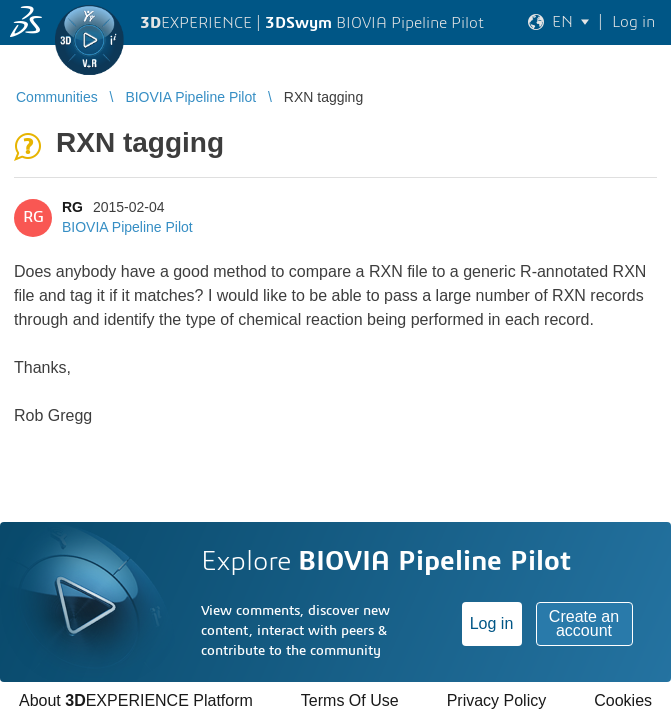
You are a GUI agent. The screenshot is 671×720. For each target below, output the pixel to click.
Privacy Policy (497, 700)
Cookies (623, 700)
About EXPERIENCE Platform (136, 700)
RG (72, 207)
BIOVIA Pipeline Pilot (127, 227)
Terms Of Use (350, 700)
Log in (492, 623)
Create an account (584, 623)
